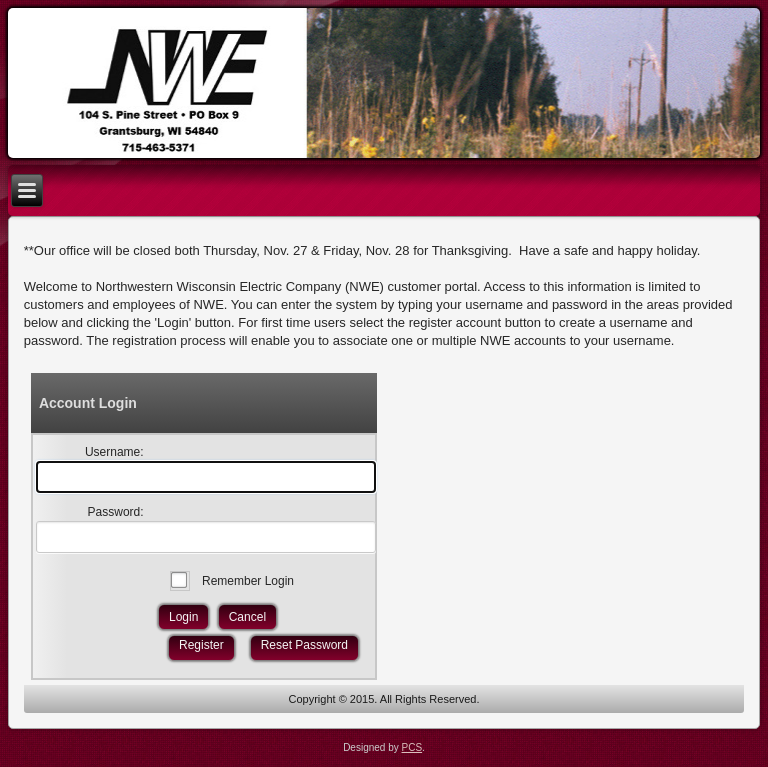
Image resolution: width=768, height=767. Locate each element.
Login (183, 617)
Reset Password (304, 645)
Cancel (247, 617)
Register (201, 645)
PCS (412, 747)
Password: (116, 512)
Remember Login (248, 581)
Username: (114, 452)
